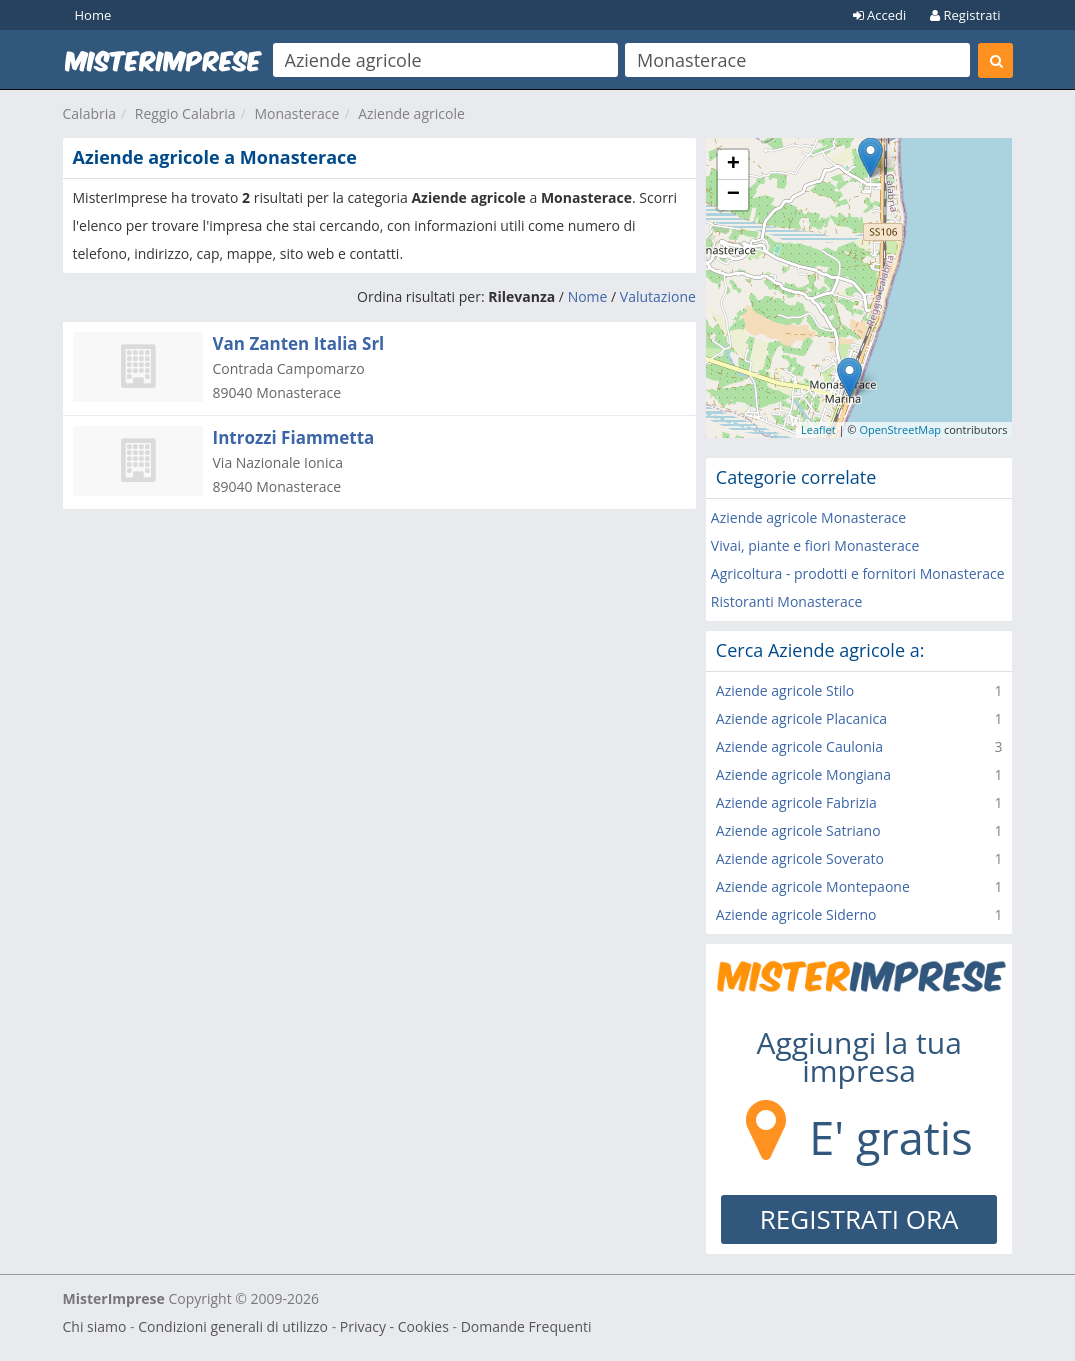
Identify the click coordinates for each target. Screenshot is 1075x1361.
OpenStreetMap (900, 429)
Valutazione (658, 296)
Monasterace (296, 113)
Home (93, 15)
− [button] (733, 195)
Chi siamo (95, 1326)
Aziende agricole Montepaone (813, 886)
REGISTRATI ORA (859, 1219)
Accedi (880, 15)
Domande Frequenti (526, 1326)
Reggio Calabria (185, 113)
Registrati (965, 15)
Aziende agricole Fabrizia (796, 802)
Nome (588, 296)
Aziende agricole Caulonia (799, 746)
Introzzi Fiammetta (294, 437)
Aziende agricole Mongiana (803, 774)
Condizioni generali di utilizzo (233, 1326)
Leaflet (818, 429)
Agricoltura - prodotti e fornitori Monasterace (858, 573)
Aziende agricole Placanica (801, 718)
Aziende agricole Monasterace (808, 517)
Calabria (90, 113)
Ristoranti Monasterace (786, 601)
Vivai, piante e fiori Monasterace (815, 545)
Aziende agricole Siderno (796, 914)
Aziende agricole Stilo (785, 690)
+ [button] (733, 165)
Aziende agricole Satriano (798, 830)
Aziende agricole (411, 113)
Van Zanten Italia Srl (299, 343)
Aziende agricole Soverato (800, 858)
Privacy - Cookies (394, 1326)
